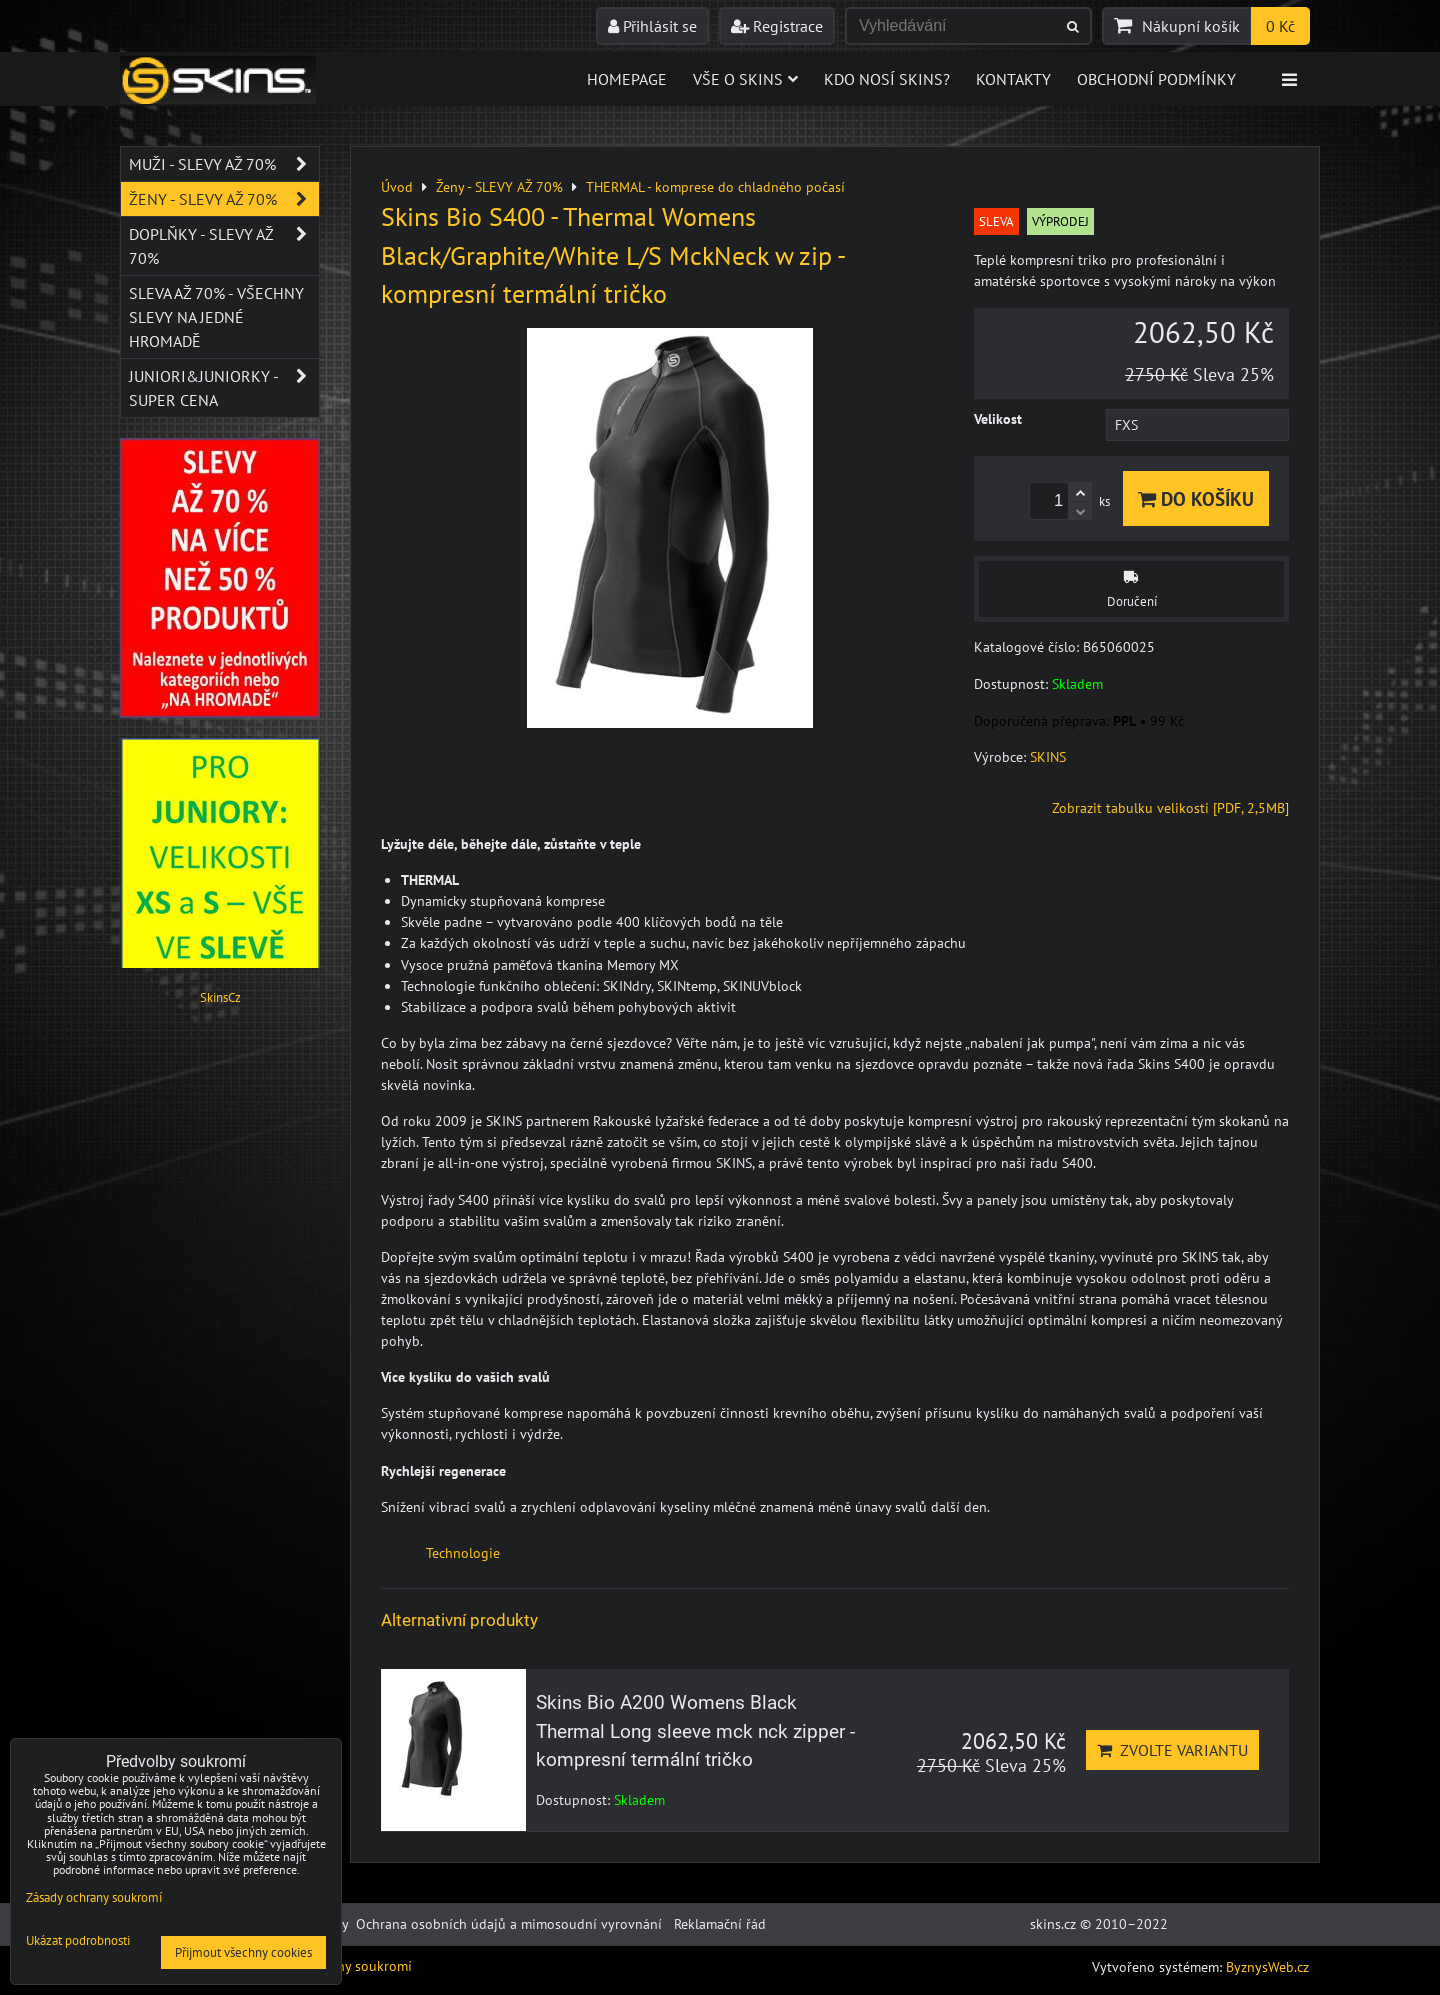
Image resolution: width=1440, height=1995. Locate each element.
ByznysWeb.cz (1267, 1967)
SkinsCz (220, 997)
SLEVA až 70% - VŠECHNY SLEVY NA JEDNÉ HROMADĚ (216, 317)
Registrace (777, 26)
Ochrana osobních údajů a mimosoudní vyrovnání (509, 1924)
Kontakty (1013, 79)
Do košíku (1196, 498)
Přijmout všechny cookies (243, 1952)
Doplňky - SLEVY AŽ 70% (224, 246)
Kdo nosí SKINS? (887, 79)
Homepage (627, 79)
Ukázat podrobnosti (78, 1941)
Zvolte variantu (1172, 1750)
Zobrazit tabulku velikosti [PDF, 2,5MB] (1170, 808)
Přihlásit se (652, 26)
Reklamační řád (720, 1924)
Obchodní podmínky (1156, 79)
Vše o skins (745, 79)
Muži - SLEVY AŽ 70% (224, 164)
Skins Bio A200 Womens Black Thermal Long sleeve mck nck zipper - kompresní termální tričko (695, 1731)
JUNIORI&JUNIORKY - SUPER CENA (224, 388)
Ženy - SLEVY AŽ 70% (224, 199)
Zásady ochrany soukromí (94, 1897)
